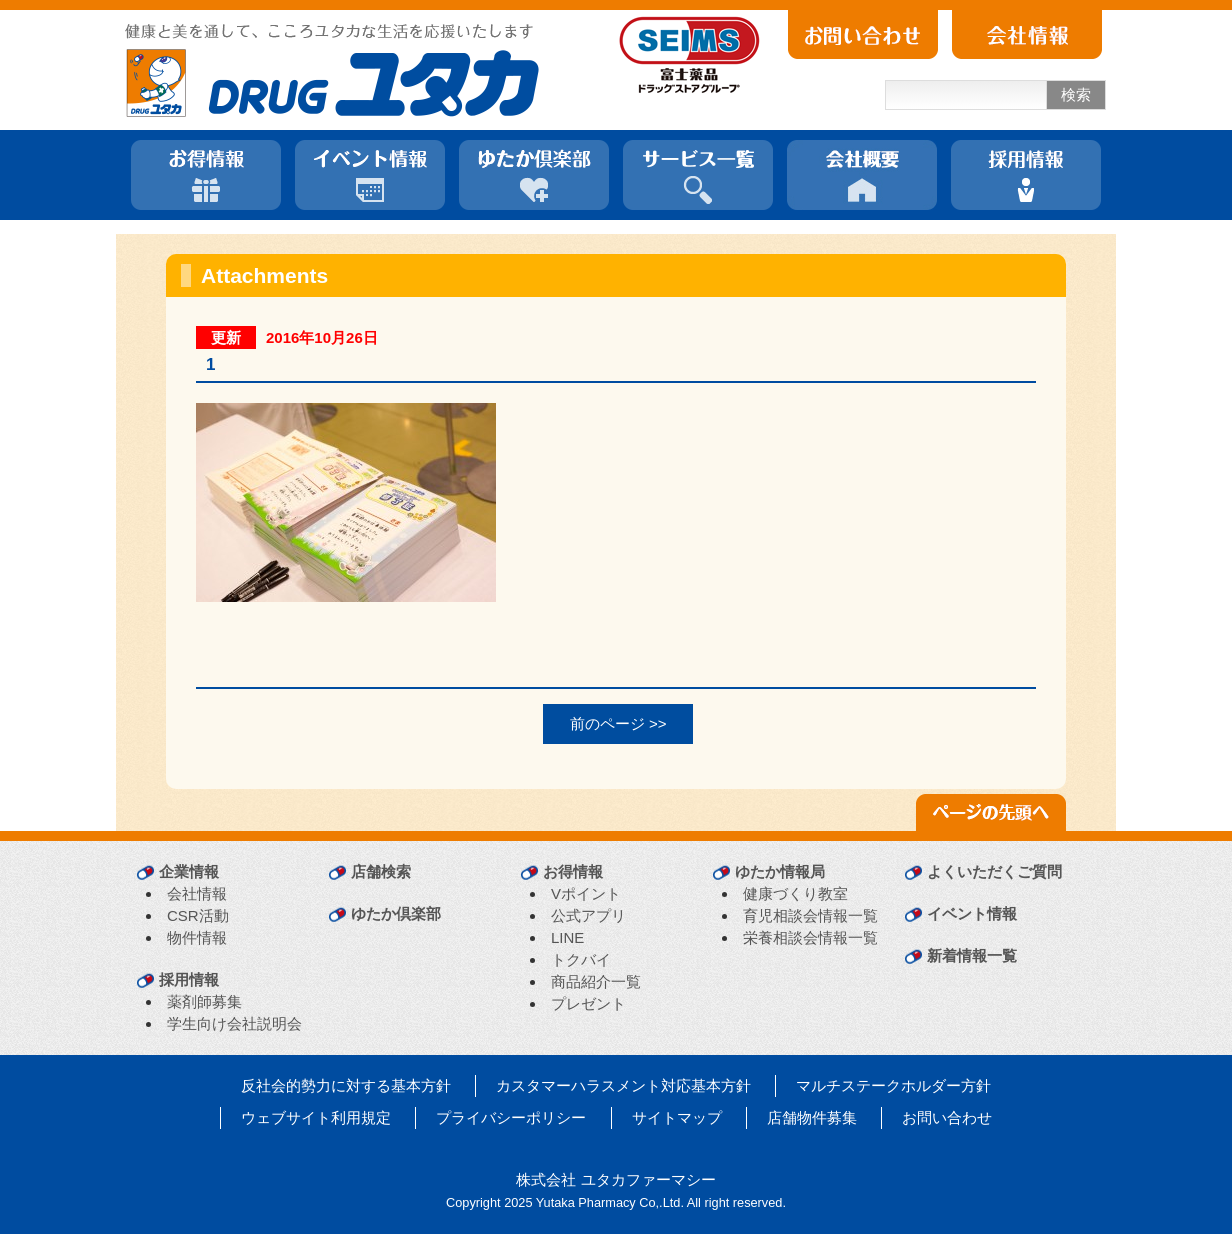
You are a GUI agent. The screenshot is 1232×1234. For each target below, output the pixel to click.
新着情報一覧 (972, 955)
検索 (1076, 94)
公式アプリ (588, 915)
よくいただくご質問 (994, 871)
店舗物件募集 (812, 1117)
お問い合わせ (947, 1117)
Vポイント (586, 893)
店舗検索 (381, 871)
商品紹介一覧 (596, 981)
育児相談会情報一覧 (810, 915)
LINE (567, 937)
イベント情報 (972, 913)
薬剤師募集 (204, 1001)
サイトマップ (677, 1117)
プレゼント (588, 1003)
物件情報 (197, 937)
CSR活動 (198, 915)
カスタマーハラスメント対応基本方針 (623, 1085)
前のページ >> (618, 723)
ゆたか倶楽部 (396, 913)
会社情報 (197, 893)
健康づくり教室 (795, 893)
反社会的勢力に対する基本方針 (346, 1085)
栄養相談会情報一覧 (810, 937)
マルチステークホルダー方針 (893, 1085)
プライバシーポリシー (511, 1117)
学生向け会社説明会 (234, 1023)
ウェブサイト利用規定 (316, 1117)
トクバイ (581, 959)
